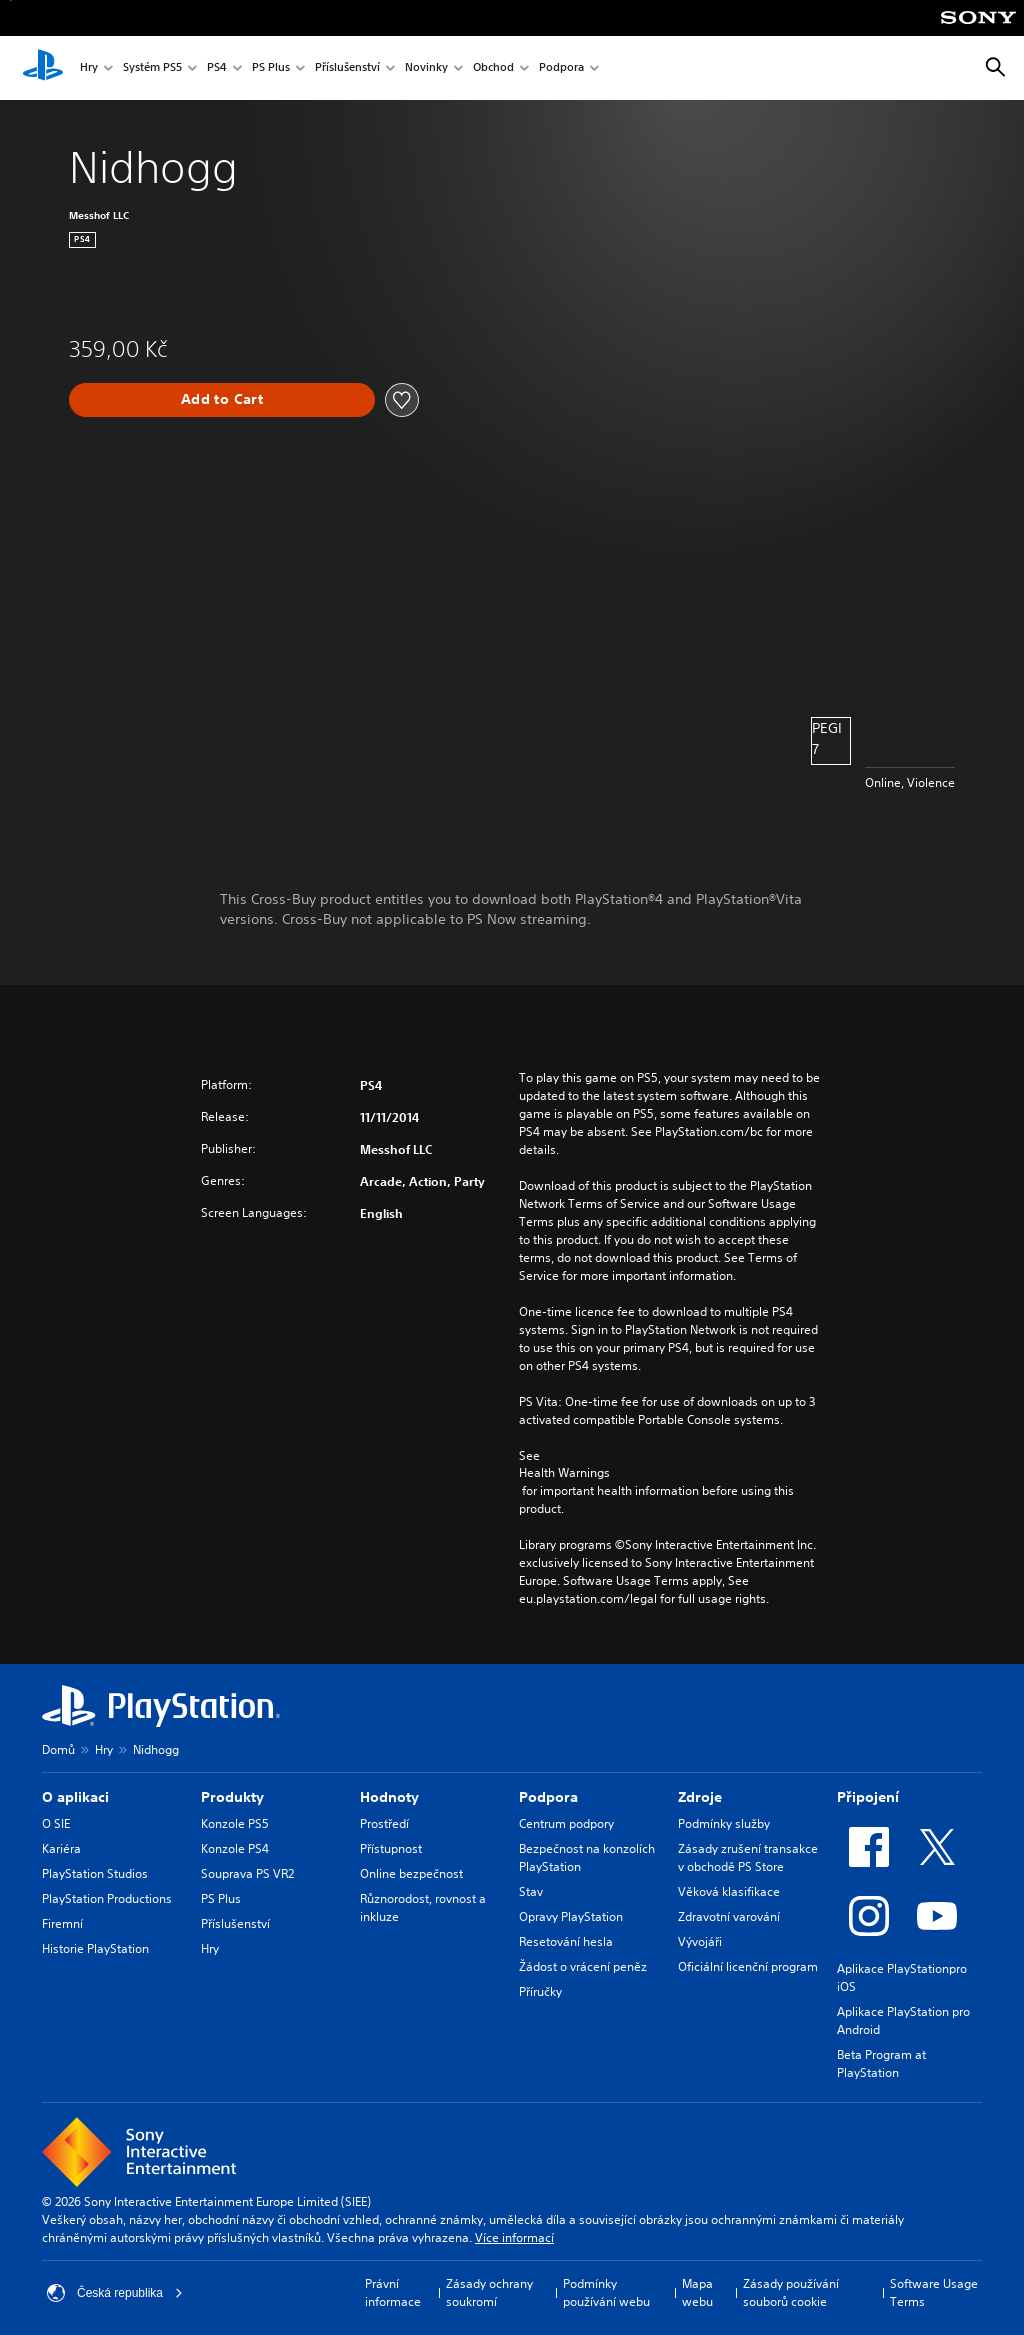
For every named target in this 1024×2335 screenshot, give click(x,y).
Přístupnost (391, 1848)
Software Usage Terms (934, 2292)
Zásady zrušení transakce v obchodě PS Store (748, 1857)
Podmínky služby (724, 1823)
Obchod (493, 68)
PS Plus (271, 68)
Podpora (561, 68)
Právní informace (393, 2292)
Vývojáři (700, 1941)
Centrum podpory (566, 1823)
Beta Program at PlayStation (881, 2063)
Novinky (426, 68)
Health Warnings (564, 1473)
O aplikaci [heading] (75, 1797)
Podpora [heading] (548, 1797)
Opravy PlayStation (571, 1916)
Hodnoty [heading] (389, 1797)
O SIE (56, 1823)
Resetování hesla (566, 1941)
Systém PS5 (152, 68)
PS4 (217, 68)
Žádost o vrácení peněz (583, 1966)
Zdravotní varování (729, 1916)
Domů (58, 1749)
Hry (89, 68)
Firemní (62, 1923)
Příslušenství (347, 68)
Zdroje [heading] (700, 1797)
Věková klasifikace (729, 1891)
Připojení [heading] (868, 1797)
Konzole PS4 (235, 1848)
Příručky (540, 1991)
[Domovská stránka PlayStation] (43, 68)
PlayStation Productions (107, 1898)
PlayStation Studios (95, 1873)
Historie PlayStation (95, 1948)
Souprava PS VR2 (247, 1873)
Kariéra (61, 1848)
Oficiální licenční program (748, 1966)
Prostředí (384, 1823)
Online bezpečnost (411, 1873)
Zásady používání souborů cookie (791, 2292)
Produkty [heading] (232, 1797)
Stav (531, 1891)
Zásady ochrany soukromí (489, 2292)
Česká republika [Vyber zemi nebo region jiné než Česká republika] (115, 2293)
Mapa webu (697, 2292)
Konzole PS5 (235, 1823)
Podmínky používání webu (606, 2292)
